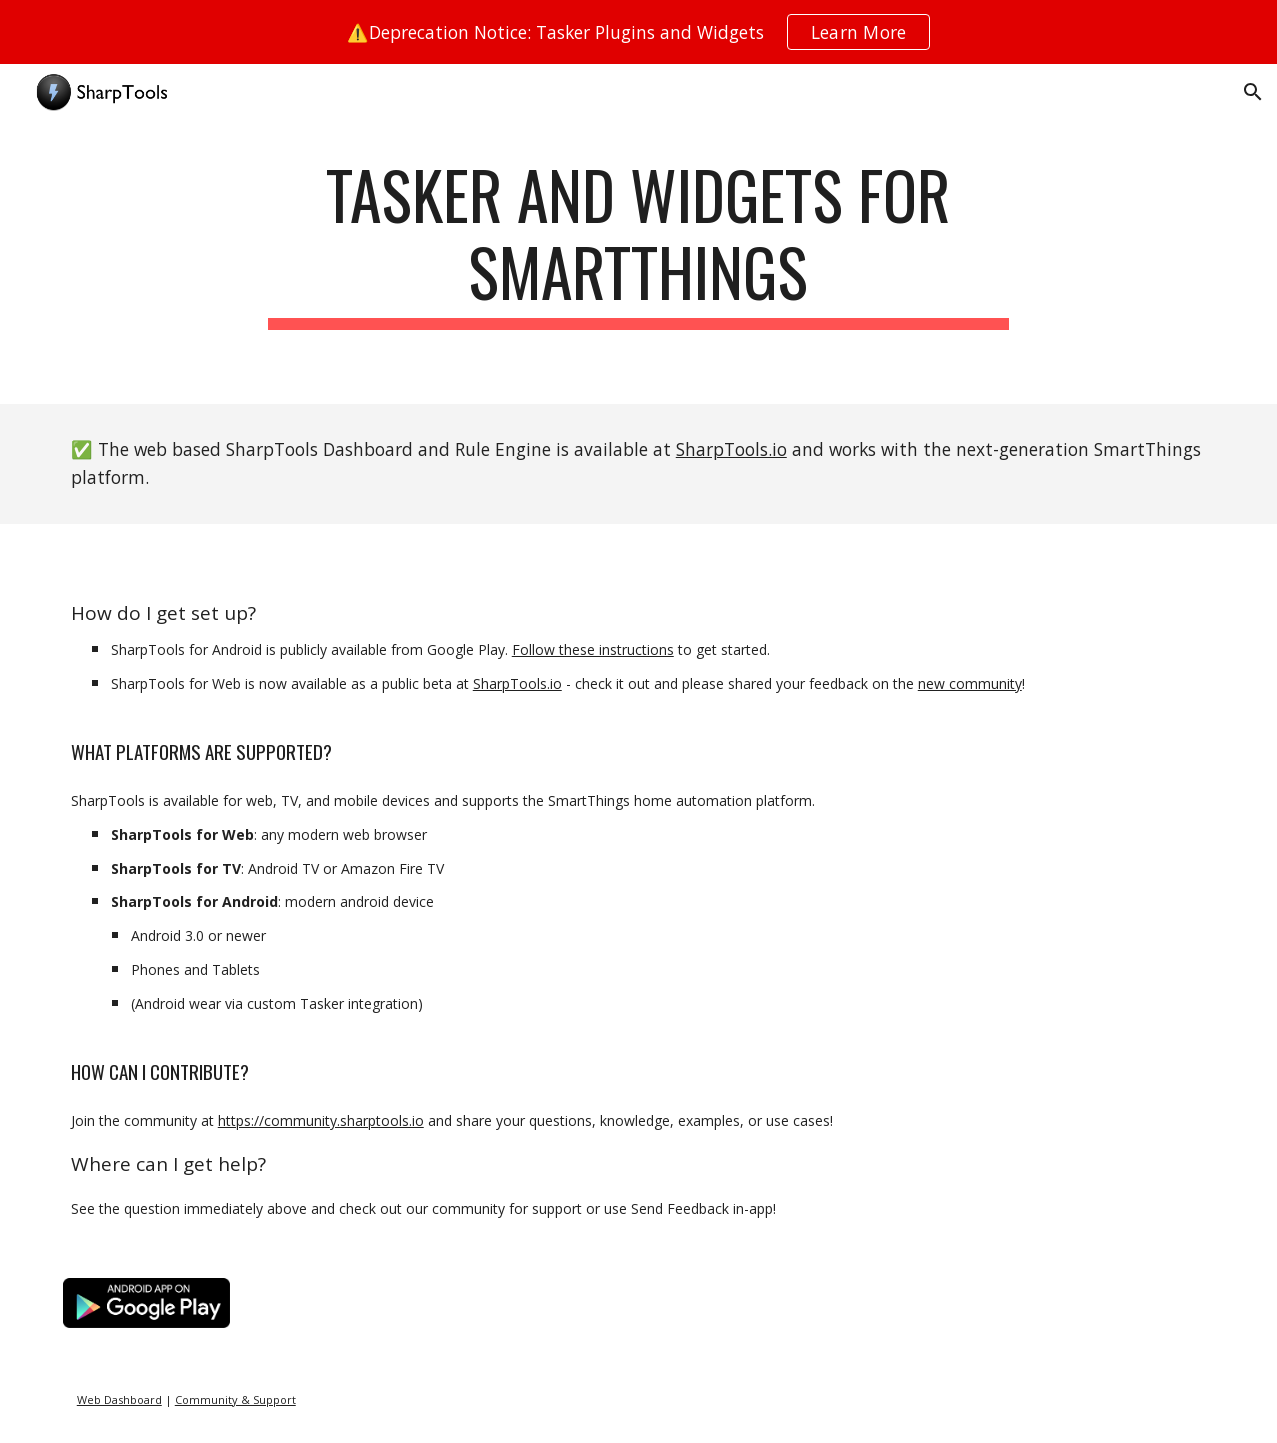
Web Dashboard (119, 1399)
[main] (639, 264)
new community (970, 683)
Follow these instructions (593, 649)
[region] (638, 32)
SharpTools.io (731, 449)
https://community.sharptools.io (321, 1120)
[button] (1253, 92)
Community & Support (235, 1399)
